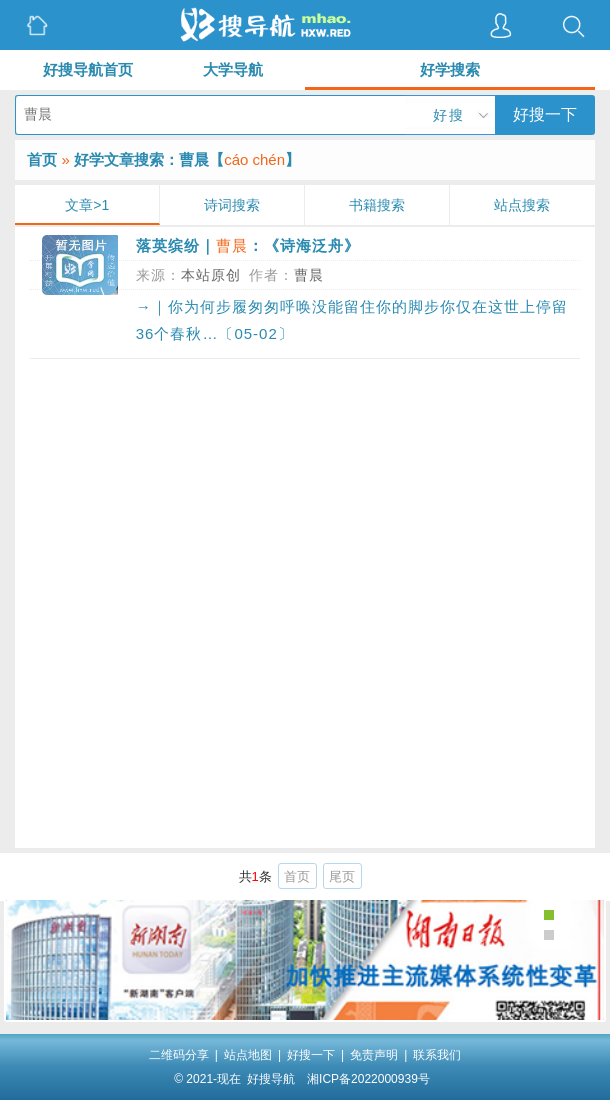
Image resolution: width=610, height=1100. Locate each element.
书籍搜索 (377, 205)
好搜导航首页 (88, 69)
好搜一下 (545, 114)
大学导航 (233, 69)
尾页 (342, 876)
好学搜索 (450, 69)
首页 (42, 159)
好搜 (449, 115)
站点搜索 (522, 205)
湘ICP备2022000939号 (368, 1079)
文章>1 (87, 205)
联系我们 (437, 1055)
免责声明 (374, 1055)
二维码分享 (179, 1055)
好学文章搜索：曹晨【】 (187, 159)
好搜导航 (271, 1079)
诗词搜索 (232, 205)
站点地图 (248, 1055)
